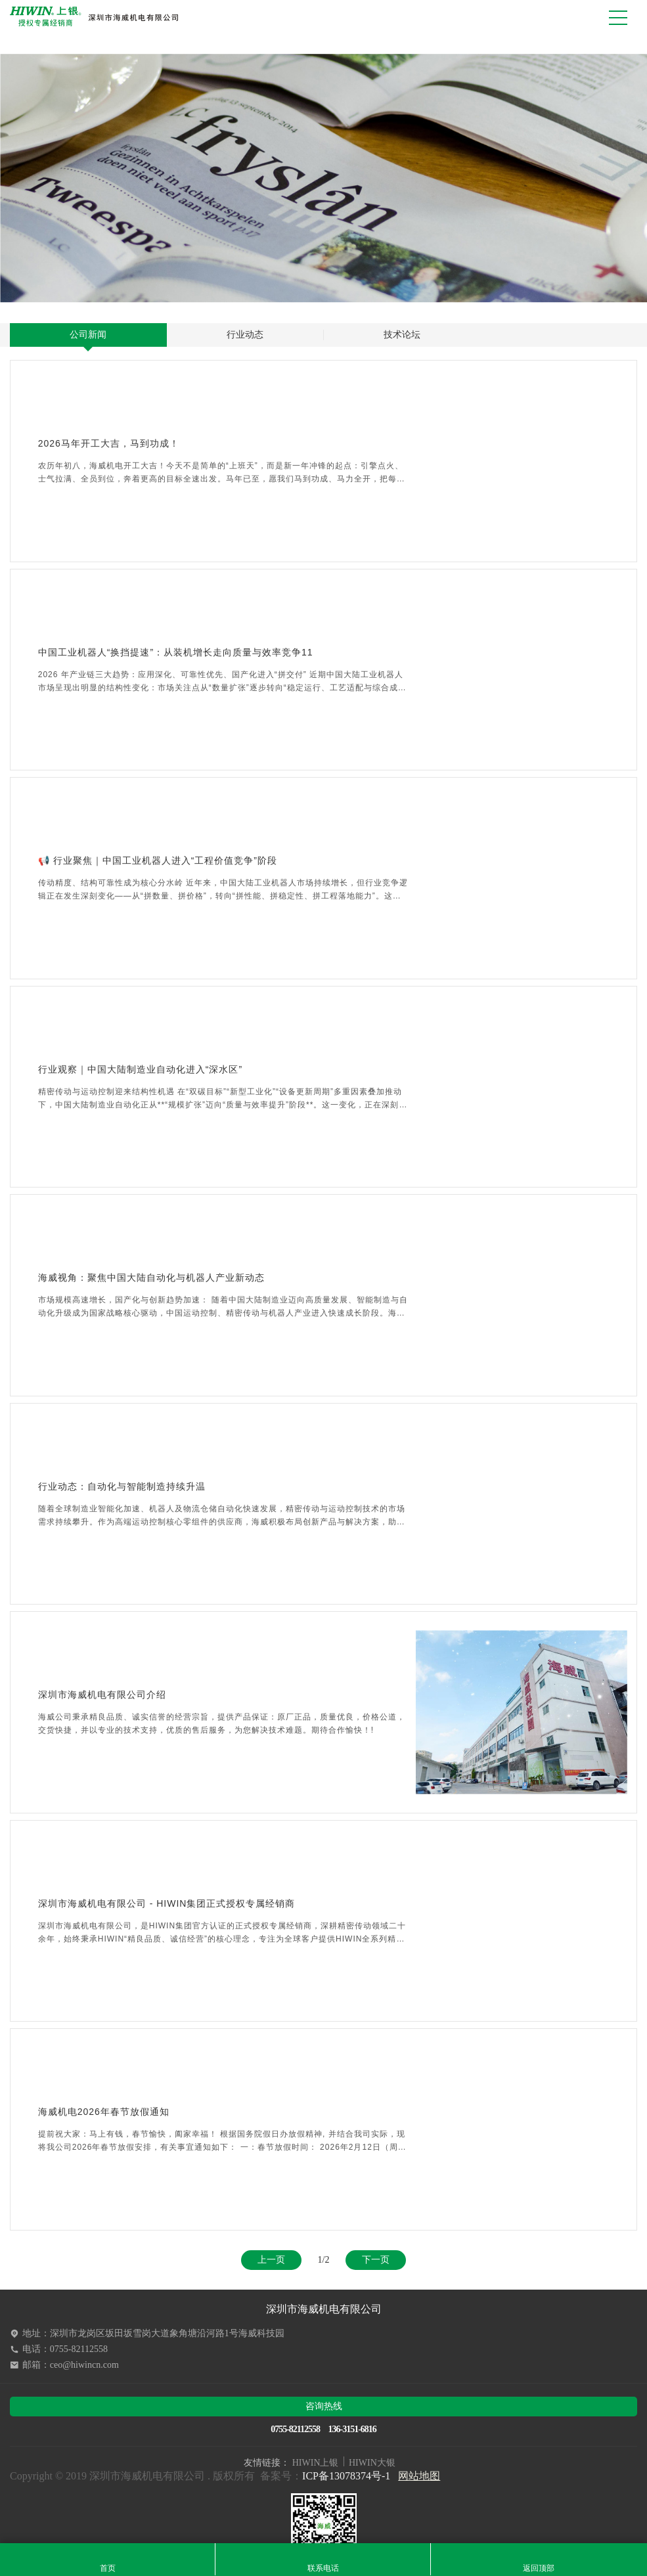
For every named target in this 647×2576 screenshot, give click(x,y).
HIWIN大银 (372, 2463)
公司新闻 (88, 335)
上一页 (271, 2260)
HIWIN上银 (315, 2463)
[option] (323, 178)
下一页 (376, 2260)
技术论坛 (402, 335)
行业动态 (245, 335)
